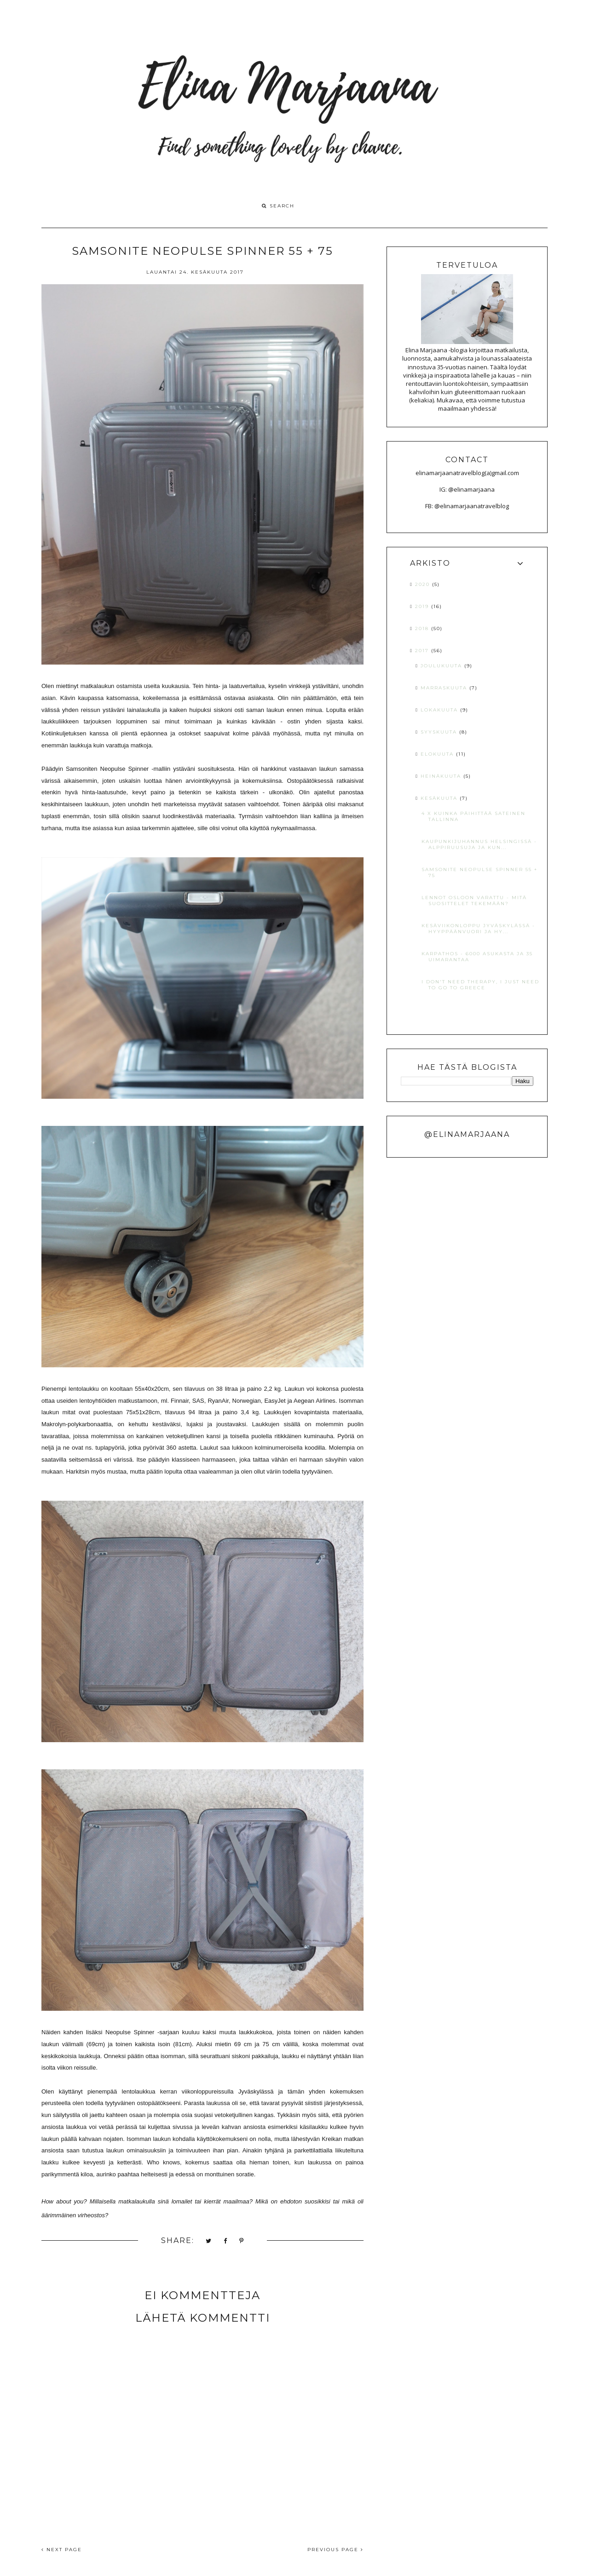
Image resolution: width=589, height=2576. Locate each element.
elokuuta (438, 754)
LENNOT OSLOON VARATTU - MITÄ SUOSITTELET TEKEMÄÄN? (474, 900)
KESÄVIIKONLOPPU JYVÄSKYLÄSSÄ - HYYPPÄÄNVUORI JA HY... (478, 929)
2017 (423, 651)
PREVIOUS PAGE (335, 2550)
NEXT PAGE (61, 2550)
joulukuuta (442, 666)
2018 (423, 628)
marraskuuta (445, 688)
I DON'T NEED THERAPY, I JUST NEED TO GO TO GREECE (480, 985)
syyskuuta (440, 732)
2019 (423, 606)
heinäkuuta (442, 776)
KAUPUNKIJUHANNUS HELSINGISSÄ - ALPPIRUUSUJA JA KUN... (479, 844)
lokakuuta (440, 710)
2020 (423, 584)
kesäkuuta (440, 798)
